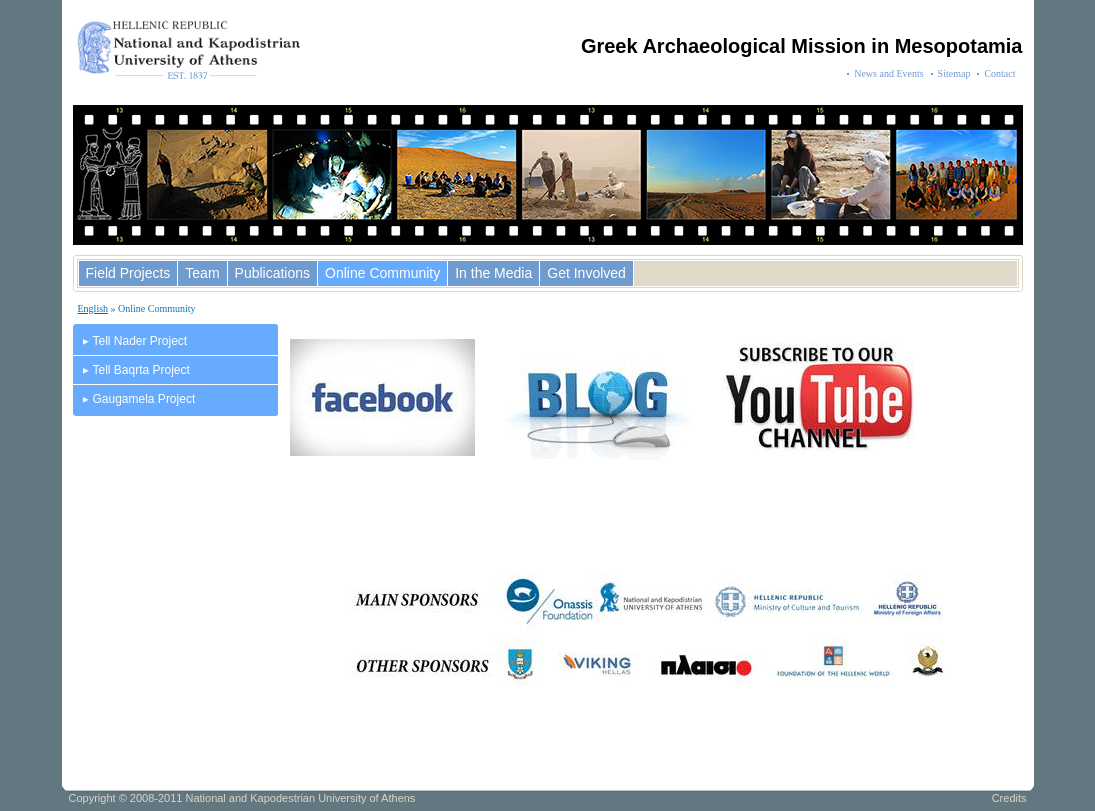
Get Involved (586, 273)
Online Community (382, 273)
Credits (1009, 798)
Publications (273, 273)
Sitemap (954, 73)
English (93, 308)
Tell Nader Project (140, 341)
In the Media (493, 273)
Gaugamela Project (144, 399)
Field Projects (128, 273)
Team (202, 273)
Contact (999, 73)
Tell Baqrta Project (141, 370)
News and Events (888, 73)
